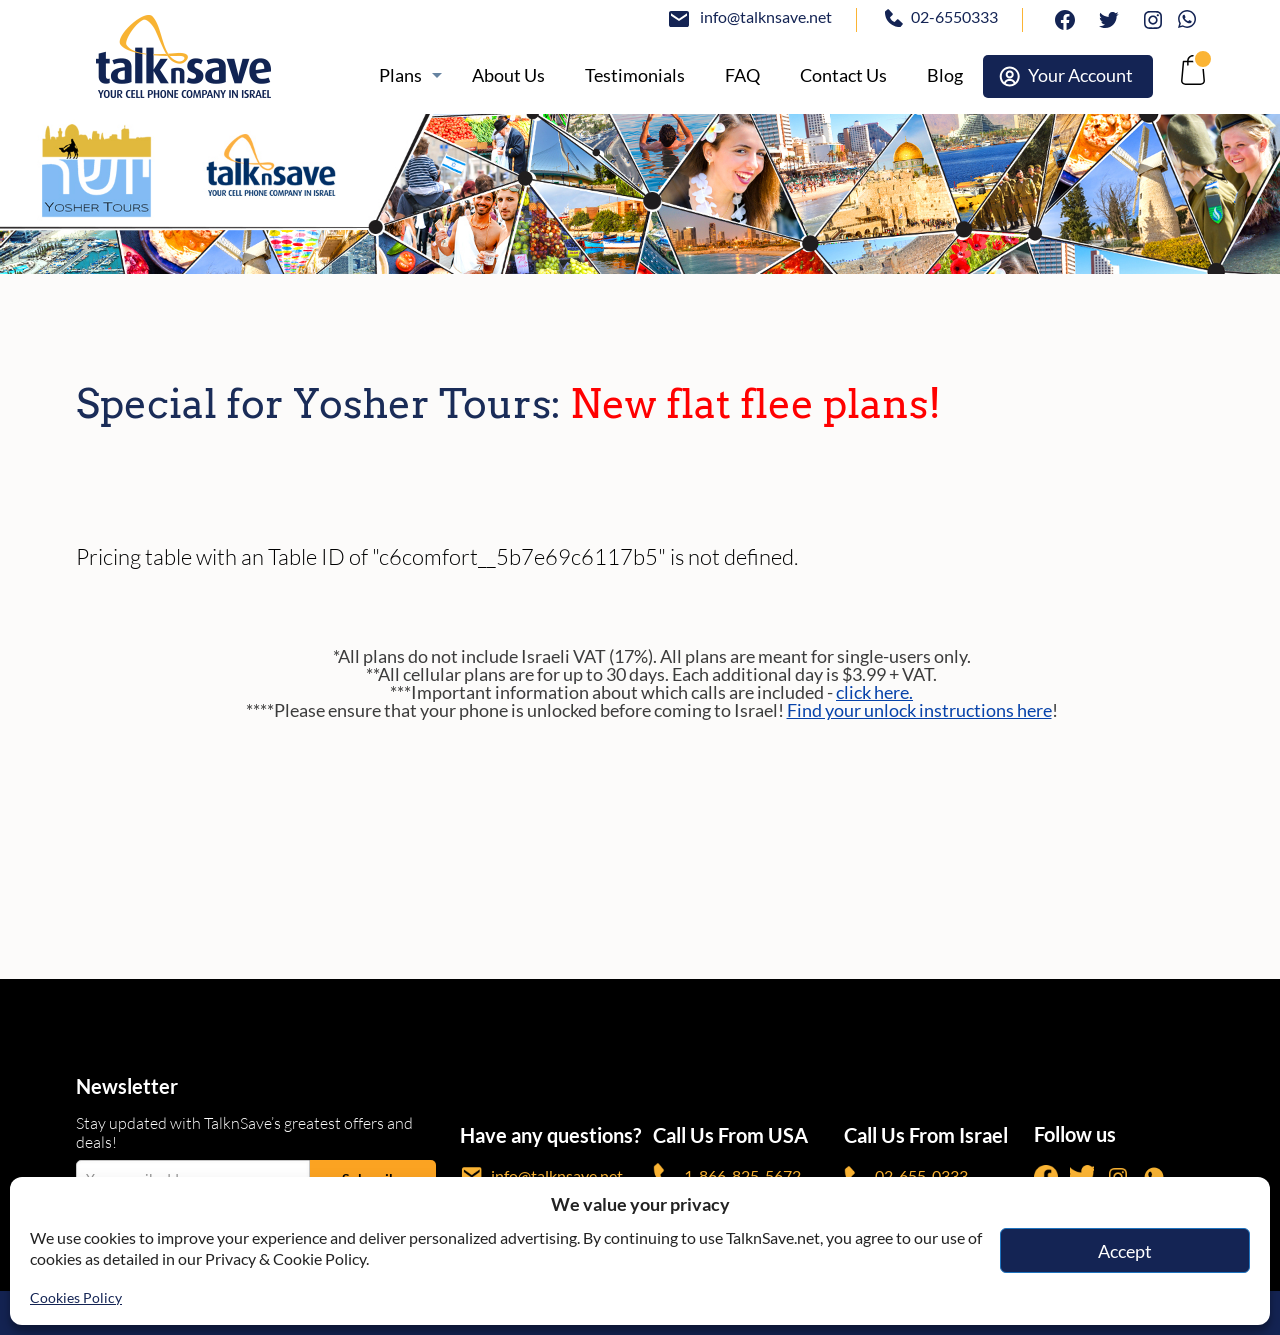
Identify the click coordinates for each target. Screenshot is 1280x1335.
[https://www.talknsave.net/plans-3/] (405, 75)
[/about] (508, 75)
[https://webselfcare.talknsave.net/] (1068, 76)
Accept (1125, 1251)
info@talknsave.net (541, 1175)
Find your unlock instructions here (919, 710)
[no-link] (1190, 75)
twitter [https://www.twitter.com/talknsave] (1104, 17)
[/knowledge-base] (742, 75)
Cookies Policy (76, 1297)
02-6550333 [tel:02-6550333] (954, 17)
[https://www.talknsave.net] (200, 56)
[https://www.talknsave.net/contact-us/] (843, 75)
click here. (874, 692)
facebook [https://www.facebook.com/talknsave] (1060, 17)
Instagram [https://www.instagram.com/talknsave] (1148, 17)
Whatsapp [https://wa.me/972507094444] (1192, 17)
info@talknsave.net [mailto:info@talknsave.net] (766, 17)
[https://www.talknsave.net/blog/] (945, 75)
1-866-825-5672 (727, 1175)
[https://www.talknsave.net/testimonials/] (635, 75)
